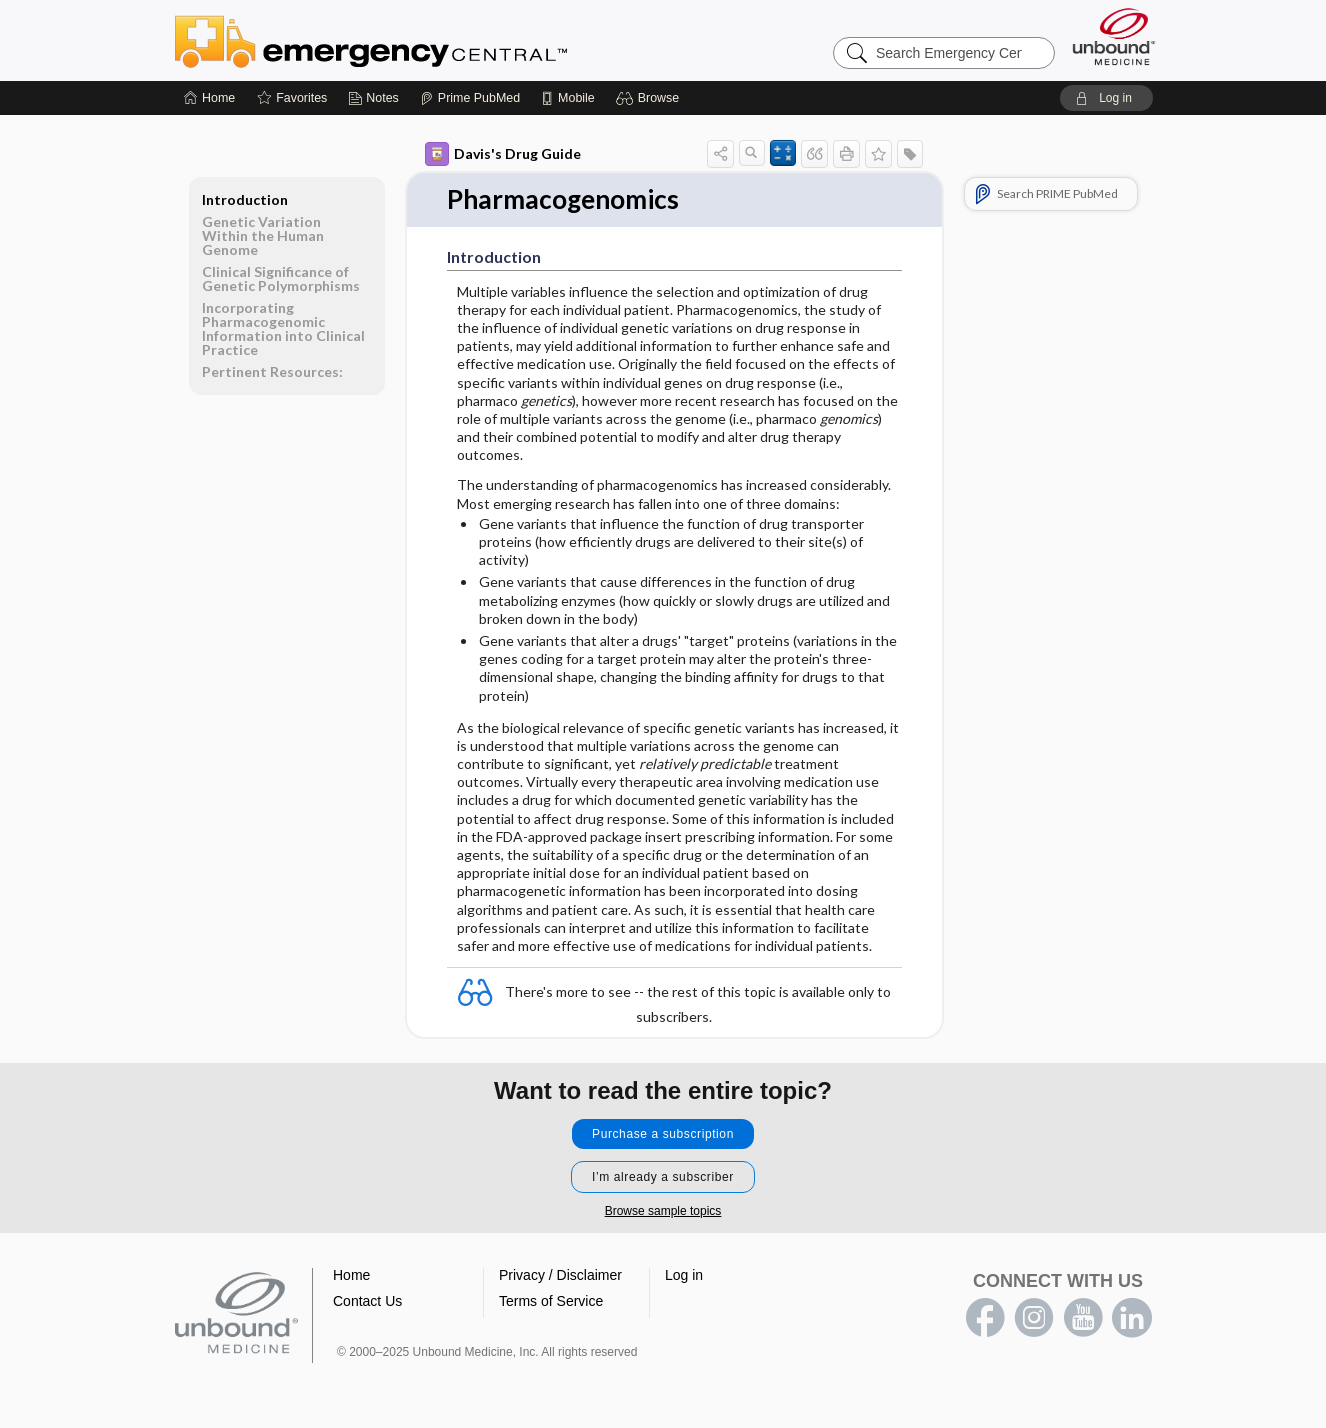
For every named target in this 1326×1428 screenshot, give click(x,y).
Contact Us (367, 1301)
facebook (985, 1318)
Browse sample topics (663, 1211)
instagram (1034, 1318)
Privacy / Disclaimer (560, 1275)
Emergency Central (423, 40)
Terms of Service (551, 1301)
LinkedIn (1132, 1318)
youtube (1083, 1318)
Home (351, 1275)
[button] (650, 98)
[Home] (209, 98)
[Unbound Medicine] (1114, 36)
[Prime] (470, 98)
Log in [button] (684, 1275)
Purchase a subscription (663, 1134)
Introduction (245, 199)
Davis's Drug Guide (503, 154)
